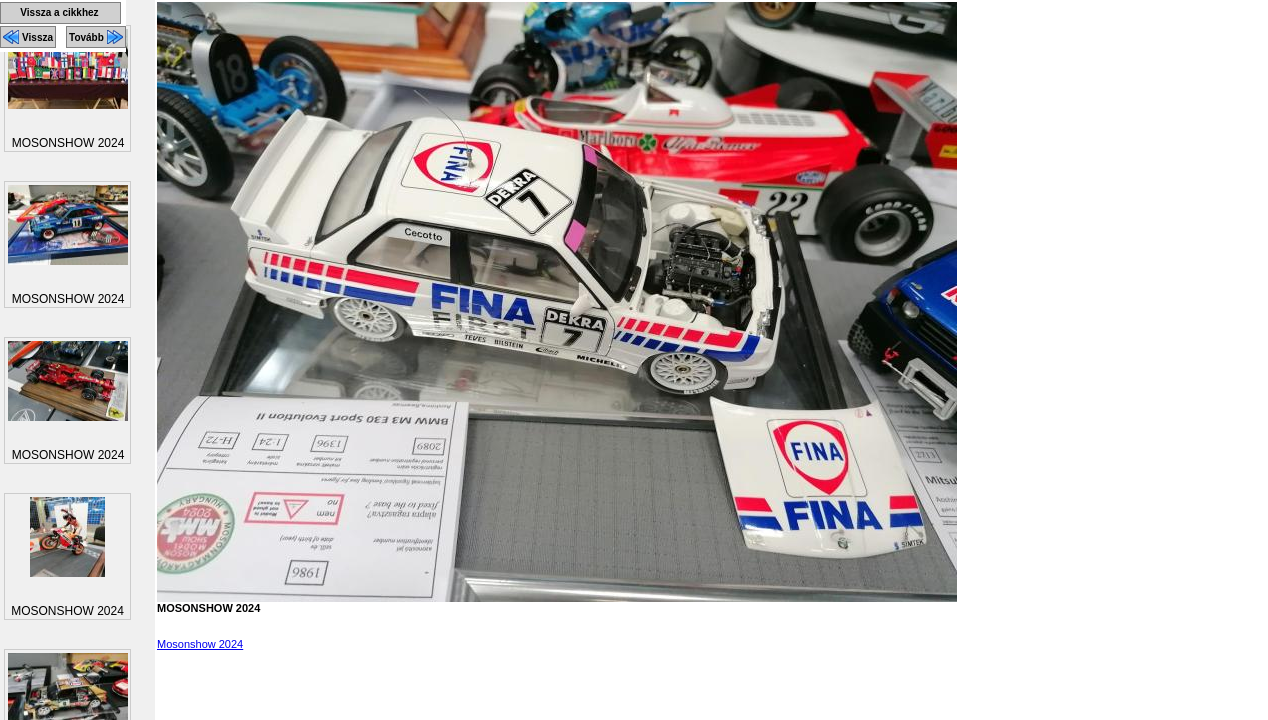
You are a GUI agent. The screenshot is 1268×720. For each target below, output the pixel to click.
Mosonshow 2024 (200, 644)
